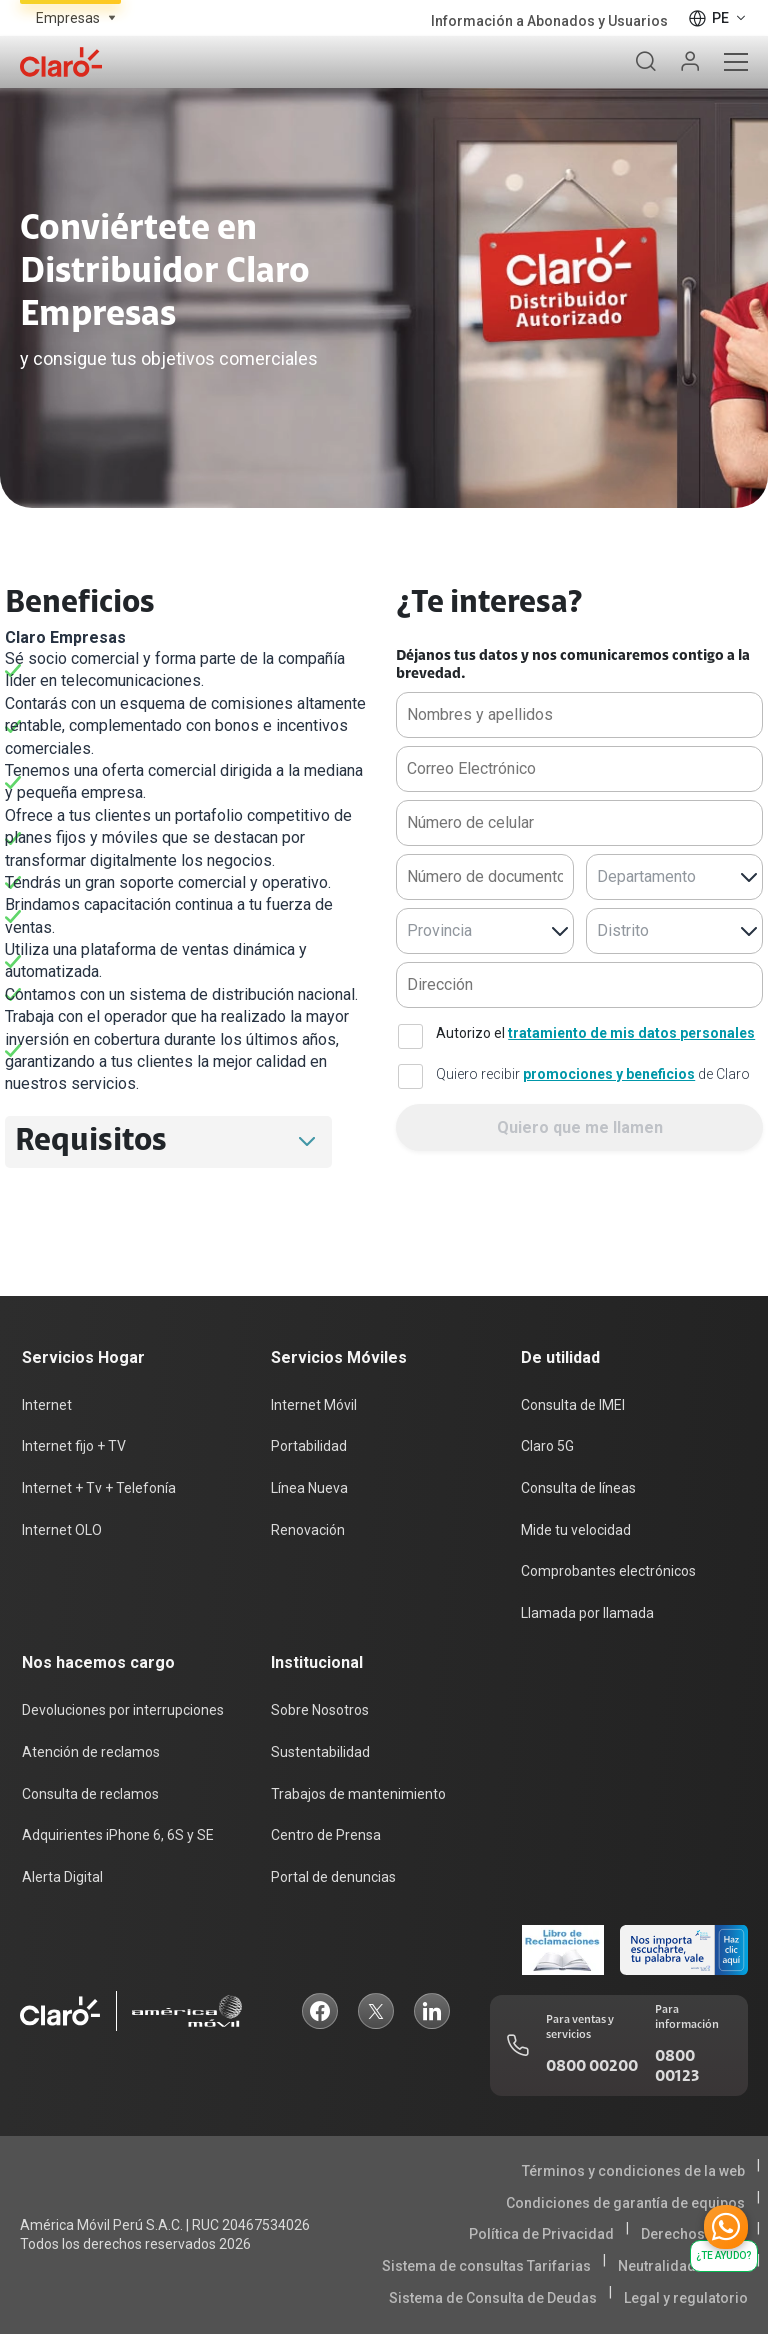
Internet (47, 1405)
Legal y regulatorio (686, 2298)
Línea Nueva (309, 1488)
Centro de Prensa (326, 1835)
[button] (307, 1142)
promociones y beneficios (609, 1074)
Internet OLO (62, 1530)
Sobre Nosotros (320, 1710)
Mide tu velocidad (576, 1530)
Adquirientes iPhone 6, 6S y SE (118, 1835)
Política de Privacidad (541, 2234)
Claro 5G (547, 1446)
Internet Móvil (314, 1405)
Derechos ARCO (693, 2234)
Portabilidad (309, 1446)
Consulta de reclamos (90, 1794)
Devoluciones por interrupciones (123, 1710)
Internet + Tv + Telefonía (99, 1488)
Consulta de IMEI (573, 1405)
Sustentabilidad (320, 1752)
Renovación (308, 1530)
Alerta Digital (62, 1877)
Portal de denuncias (333, 1877)
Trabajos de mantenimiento (358, 1794)
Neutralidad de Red (681, 2266)
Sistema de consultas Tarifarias (486, 2266)
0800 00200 (592, 2067)
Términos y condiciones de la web (633, 2171)
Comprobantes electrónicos (608, 1571)
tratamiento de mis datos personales (631, 1033)
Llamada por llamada (587, 1613)
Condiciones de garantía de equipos (625, 2203)
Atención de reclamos (91, 1752)
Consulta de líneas (578, 1488)
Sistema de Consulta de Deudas (493, 2298)
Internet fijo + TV (74, 1446)
